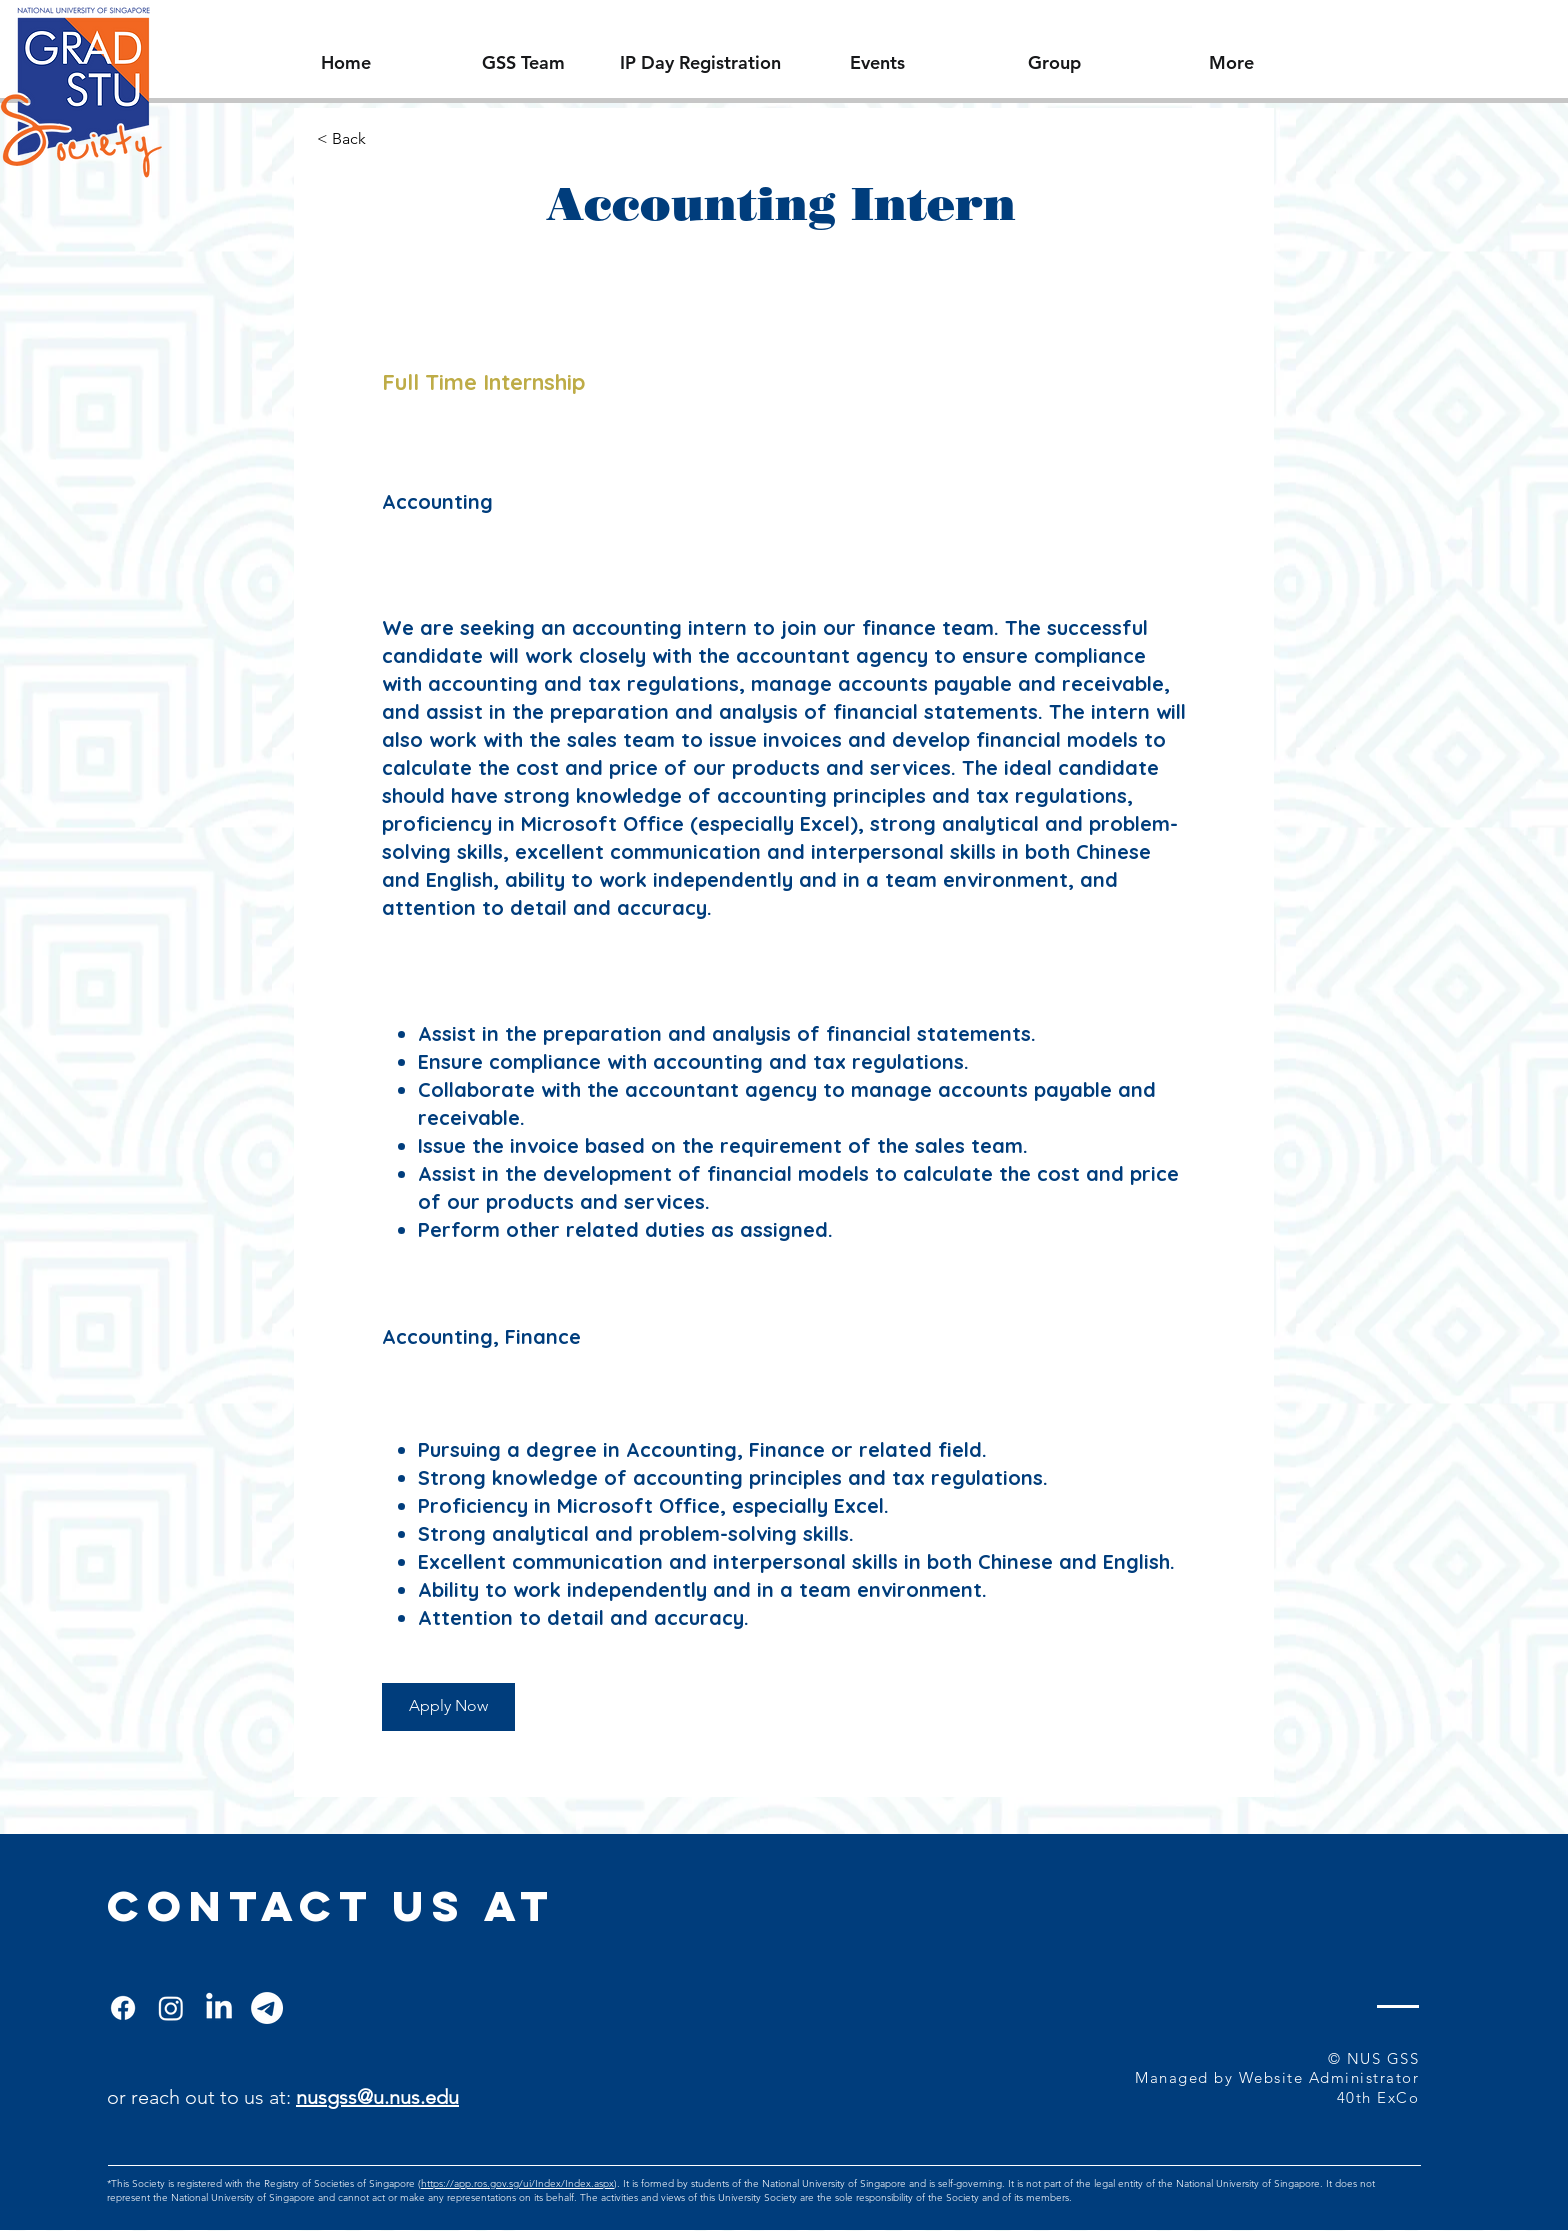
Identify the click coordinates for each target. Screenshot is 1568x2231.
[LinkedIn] (219, 2008)
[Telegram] (267, 2008)
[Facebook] (123, 2008)
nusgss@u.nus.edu (377, 2097)
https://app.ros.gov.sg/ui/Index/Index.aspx (517, 2183)
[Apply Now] (448, 1707)
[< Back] (388, 139)
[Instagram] (171, 2008)
